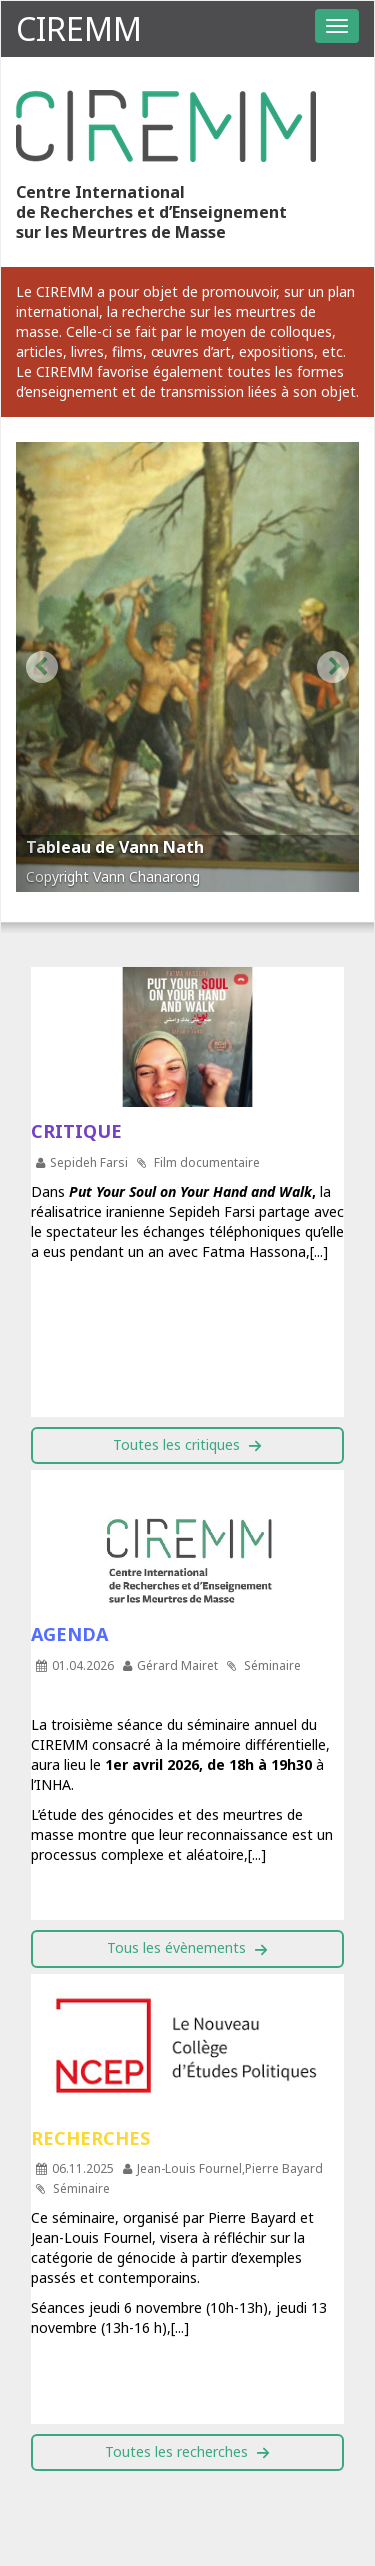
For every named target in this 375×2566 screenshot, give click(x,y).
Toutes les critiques (176, 1444)
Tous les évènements (176, 1947)
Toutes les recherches (176, 2451)
